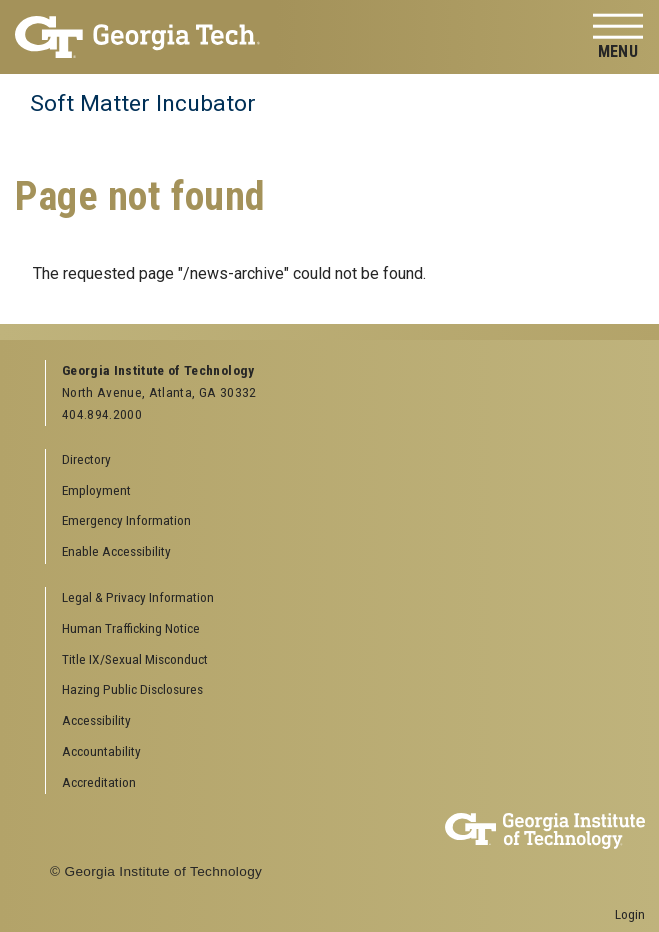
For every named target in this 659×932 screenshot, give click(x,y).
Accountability (101, 751)
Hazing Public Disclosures (132, 689)
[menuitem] (338, 598)
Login (630, 914)
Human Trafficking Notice (131, 628)
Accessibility (96, 720)
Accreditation (99, 782)
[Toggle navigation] (618, 37)
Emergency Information (126, 520)
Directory (86, 459)
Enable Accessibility (116, 551)
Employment (96, 490)
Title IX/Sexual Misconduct (135, 659)
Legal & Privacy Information (138, 597)
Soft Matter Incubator (143, 103)
